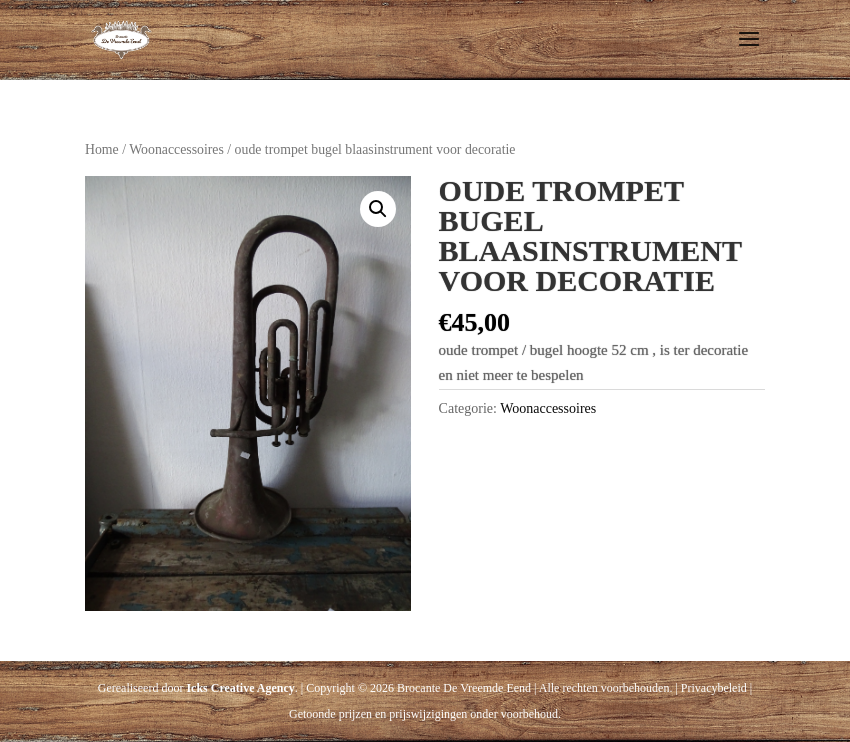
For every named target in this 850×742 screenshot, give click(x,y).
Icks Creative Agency (240, 688)
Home (102, 149)
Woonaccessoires (176, 149)
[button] (378, 209)
